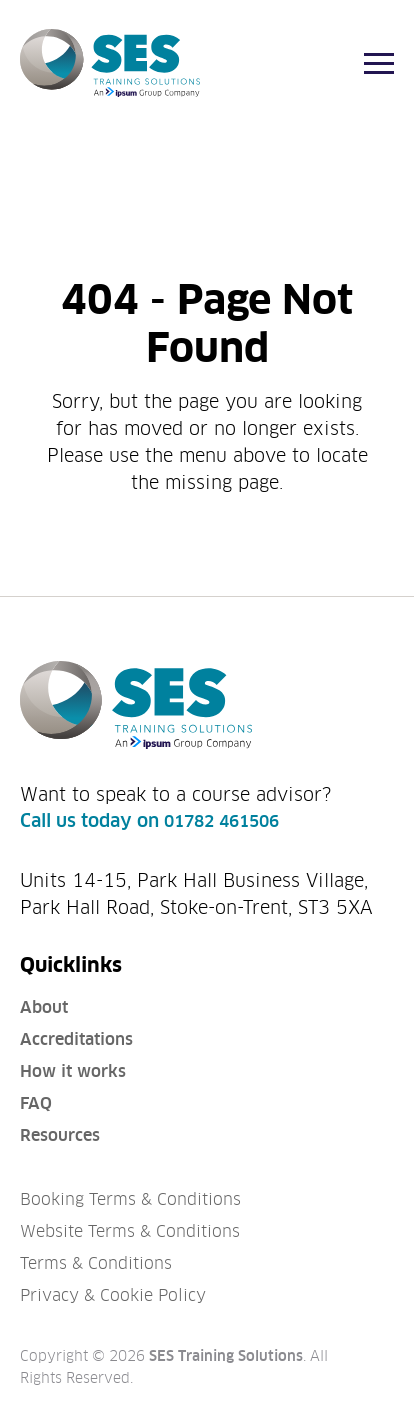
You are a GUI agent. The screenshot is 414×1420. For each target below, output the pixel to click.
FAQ (36, 1103)
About (44, 1007)
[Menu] (379, 63)
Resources (60, 1135)
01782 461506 (221, 821)
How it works (73, 1071)
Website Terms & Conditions (130, 1231)
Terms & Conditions (96, 1263)
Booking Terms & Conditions (130, 1199)
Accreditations (76, 1039)
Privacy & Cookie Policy (113, 1295)
